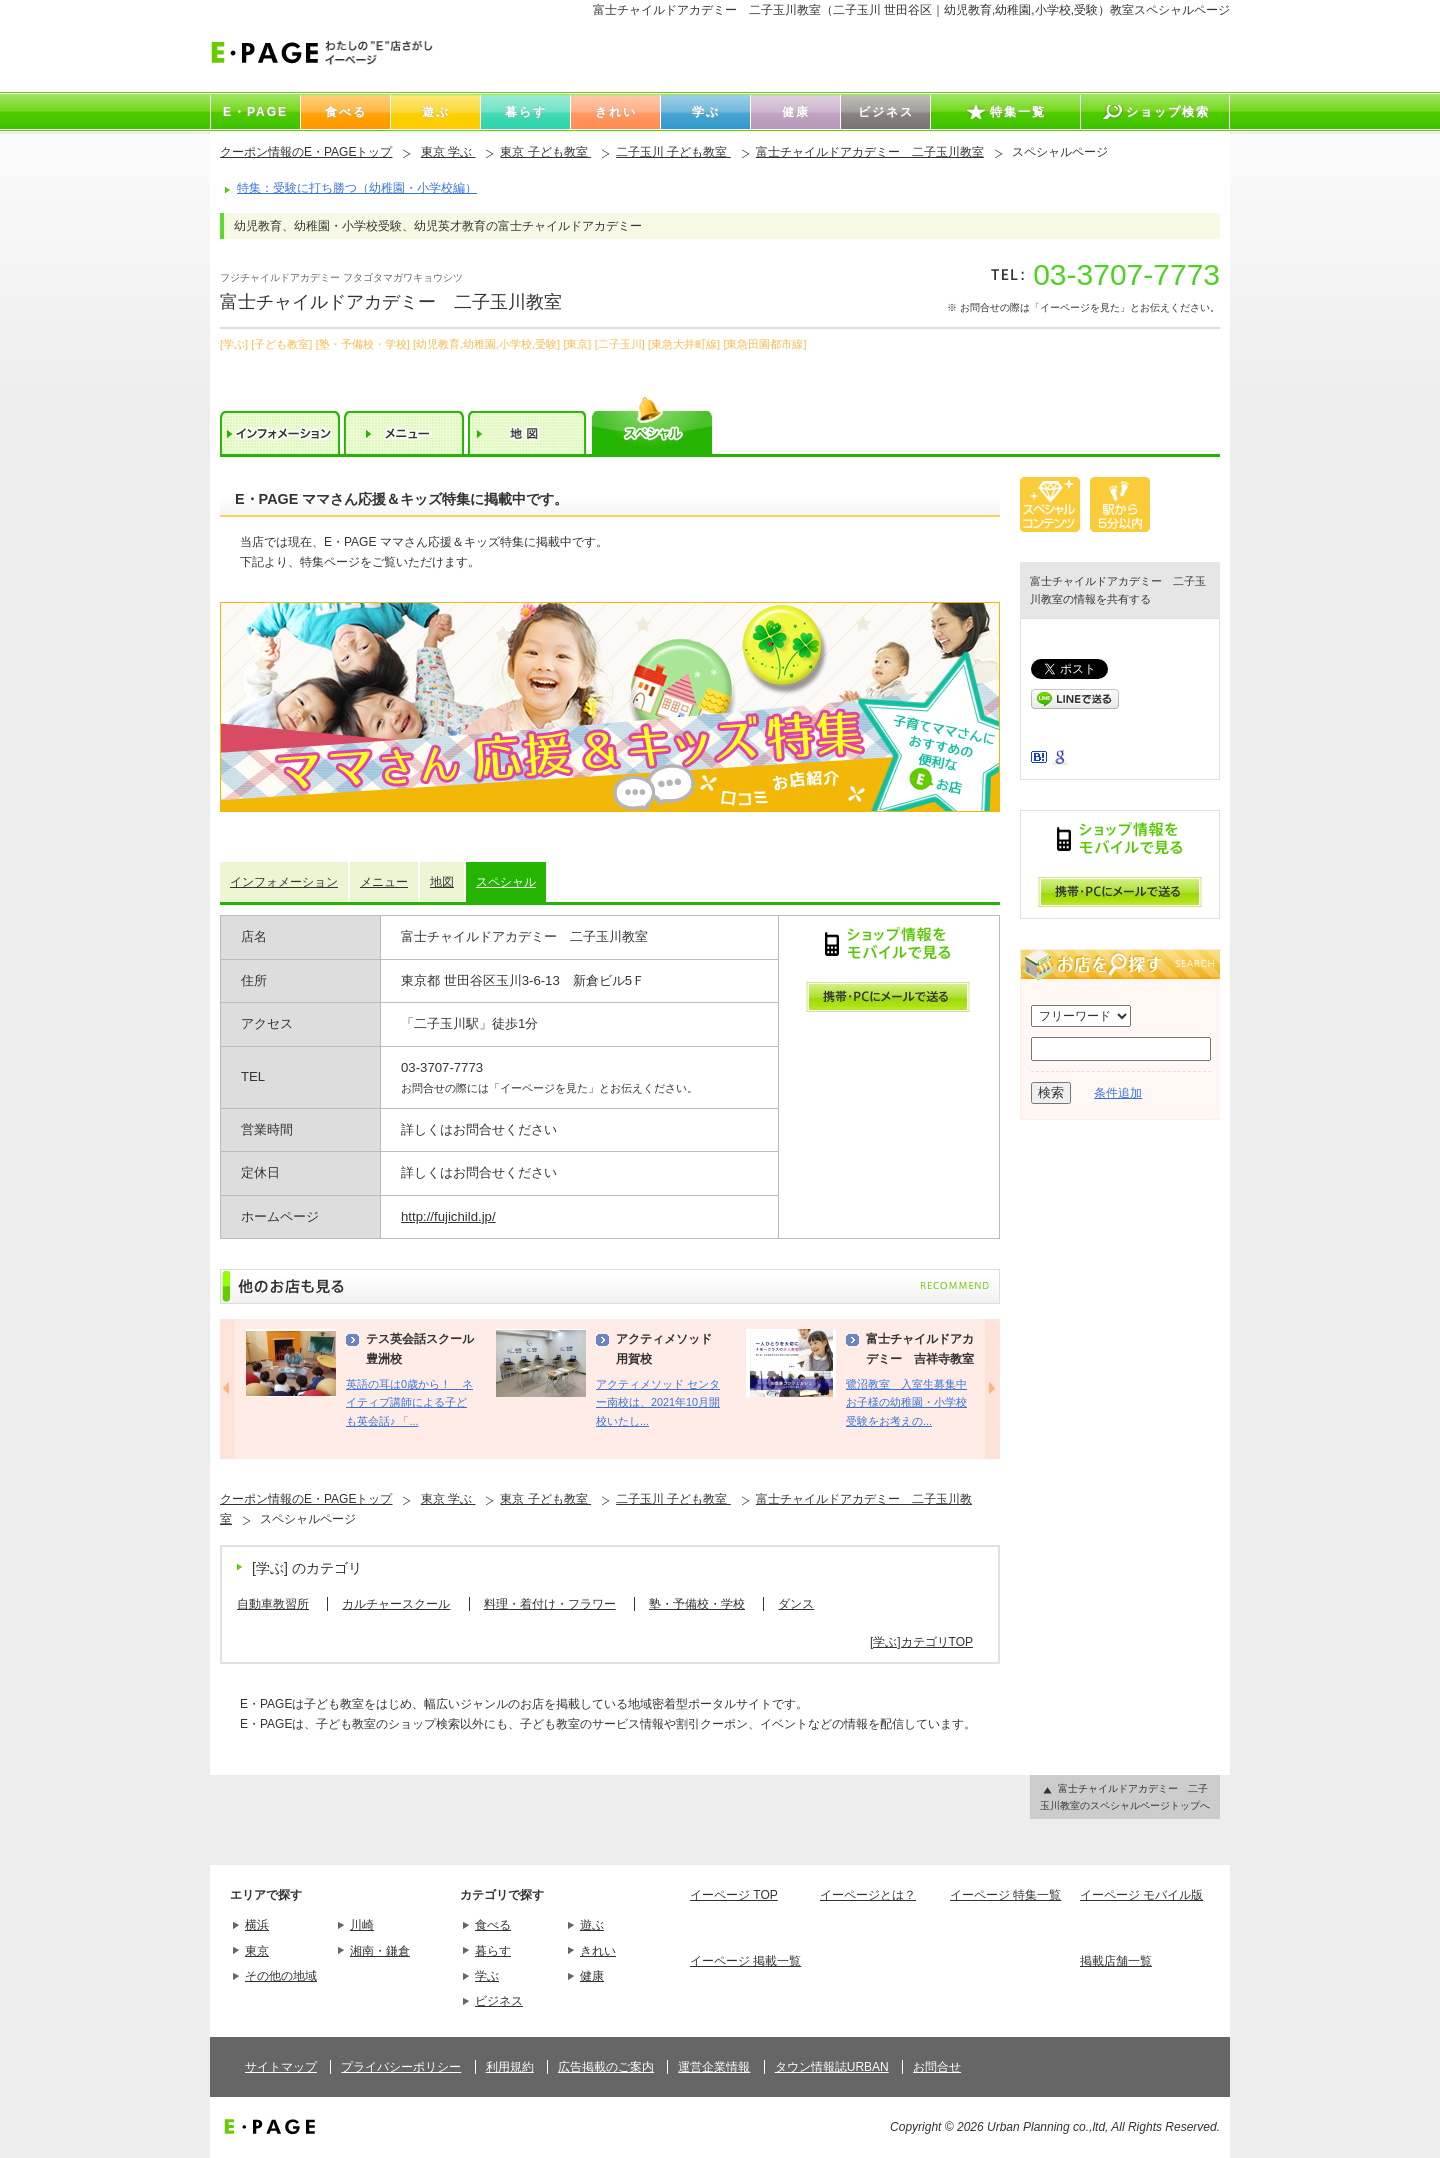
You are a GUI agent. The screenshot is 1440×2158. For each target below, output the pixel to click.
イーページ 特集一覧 (1005, 1895)
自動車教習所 (273, 1604)
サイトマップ (281, 2067)
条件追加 (1118, 1093)
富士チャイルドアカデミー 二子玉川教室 (870, 152)
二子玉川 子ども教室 (673, 152)
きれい (598, 1951)
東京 (257, 1951)
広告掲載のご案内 (606, 2067)
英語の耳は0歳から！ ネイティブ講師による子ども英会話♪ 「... (409, 1402)
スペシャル (506, 882)
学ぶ (487, 1976)
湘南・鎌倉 (380, 1951)
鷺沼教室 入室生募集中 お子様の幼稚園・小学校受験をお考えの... (906, 1402)
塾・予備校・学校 (697, 1604)
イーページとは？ (868, 1895)
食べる (493, 1925)
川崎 (362, 1925)
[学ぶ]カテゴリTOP (921, 1642)
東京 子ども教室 (545, 152)
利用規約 (510, 2067)
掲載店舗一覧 (1116, 1961)
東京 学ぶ (448, 152)
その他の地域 (281, 1976)
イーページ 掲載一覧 (745, 1961)
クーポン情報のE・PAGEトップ (306, 152)
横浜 (257, 1925)
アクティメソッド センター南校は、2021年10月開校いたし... (658, 1402)
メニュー (384, 882)
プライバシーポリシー (401, 2067)
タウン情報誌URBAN (832, 2067)
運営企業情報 (714, 2067)
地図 (442, 882)
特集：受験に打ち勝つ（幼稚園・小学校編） (357, 188)
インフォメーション (284, 882)
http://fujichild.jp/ (448, 1216)
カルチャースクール (396, 1604)
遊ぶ (592, 1925)
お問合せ (937, 2067)
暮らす (493, 1951)
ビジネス (499, 2001)
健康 (592, 1976)
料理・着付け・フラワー (550, 1604)
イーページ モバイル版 (1141, 1895)
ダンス (796, 1604)
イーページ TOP (734, 1895)
